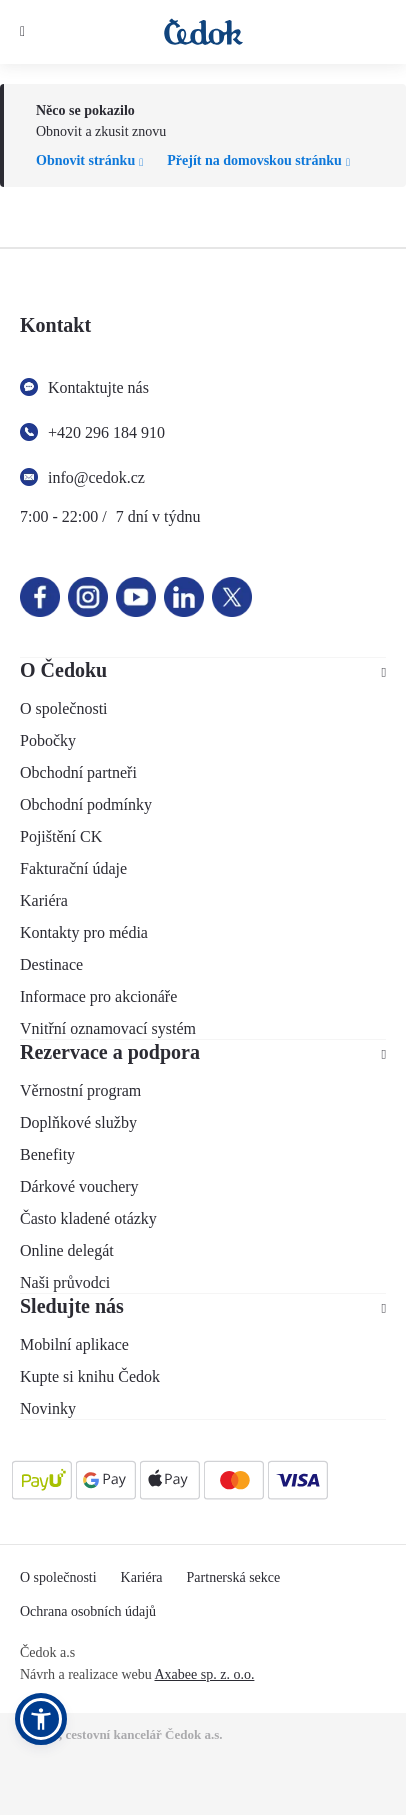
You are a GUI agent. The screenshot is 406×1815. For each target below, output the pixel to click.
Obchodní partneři (78, 772)
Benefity (47, 1154)
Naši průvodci (65, 1282)
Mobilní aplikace (74, 1344)
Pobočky (48, 740)
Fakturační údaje (73, 868)
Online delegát (67, 1250)
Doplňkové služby (78, 1122)
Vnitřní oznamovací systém (108, 1028)
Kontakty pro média (84, 932)
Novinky (48, 1408)
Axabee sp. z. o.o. (204, 1674)
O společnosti (64, 708)
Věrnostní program (80, 1090)
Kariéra (44, 900)
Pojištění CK (61, 836)
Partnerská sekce (234, 1577)
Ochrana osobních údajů (88, 1611)
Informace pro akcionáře (98, 996)
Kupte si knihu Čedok (90, 1376)
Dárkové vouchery (79, 1186)
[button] (41, 1719)
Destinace (51, 964)
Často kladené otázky (88, 1218)
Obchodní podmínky (86, 804)
